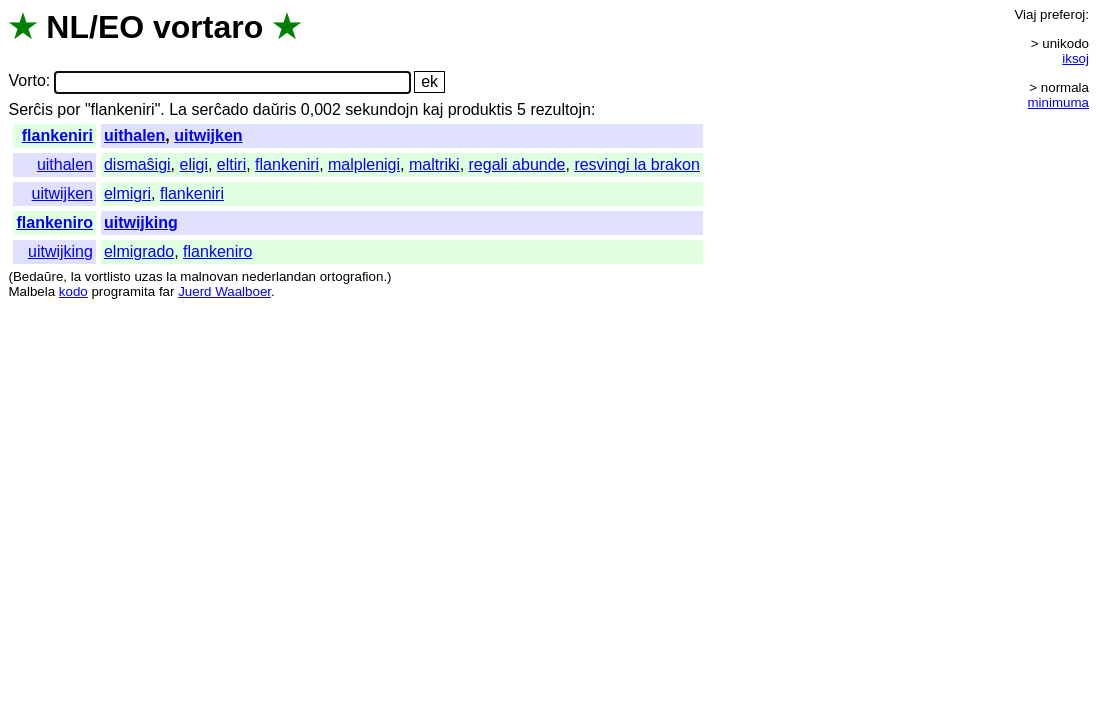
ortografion (352, 276)
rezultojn (560, 109)
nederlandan (279, 276)
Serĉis (30, 109)
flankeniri (57, 135)
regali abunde (517, 164)
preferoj (1062, 14)
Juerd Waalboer (224, 291)
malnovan (209, 276)
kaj (433, 109)
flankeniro (54, 222)
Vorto (26, 81)
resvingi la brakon (636, 164)
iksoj (1075, 58)
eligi (194, 164)
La (178, 109)
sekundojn (381, 109)
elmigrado (139, 251)
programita (123, 291)
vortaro (208, 27)
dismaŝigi (137, 164)
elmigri (127, 193)
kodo (73, 291)
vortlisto (108, 276)
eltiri (231, 164)
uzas (148, 276)
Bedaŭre (38, 276)
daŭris (275, 109)
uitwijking (141, 222)
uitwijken (208, 135)
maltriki (434, 164)
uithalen (134, 135)
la (76, 276)
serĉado (219, 109)
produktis (480, 109)
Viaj (1025, 14)
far (167, 291)
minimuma (1058, 102)
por (68, 109)
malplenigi (364, 164)
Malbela (31, 291)
